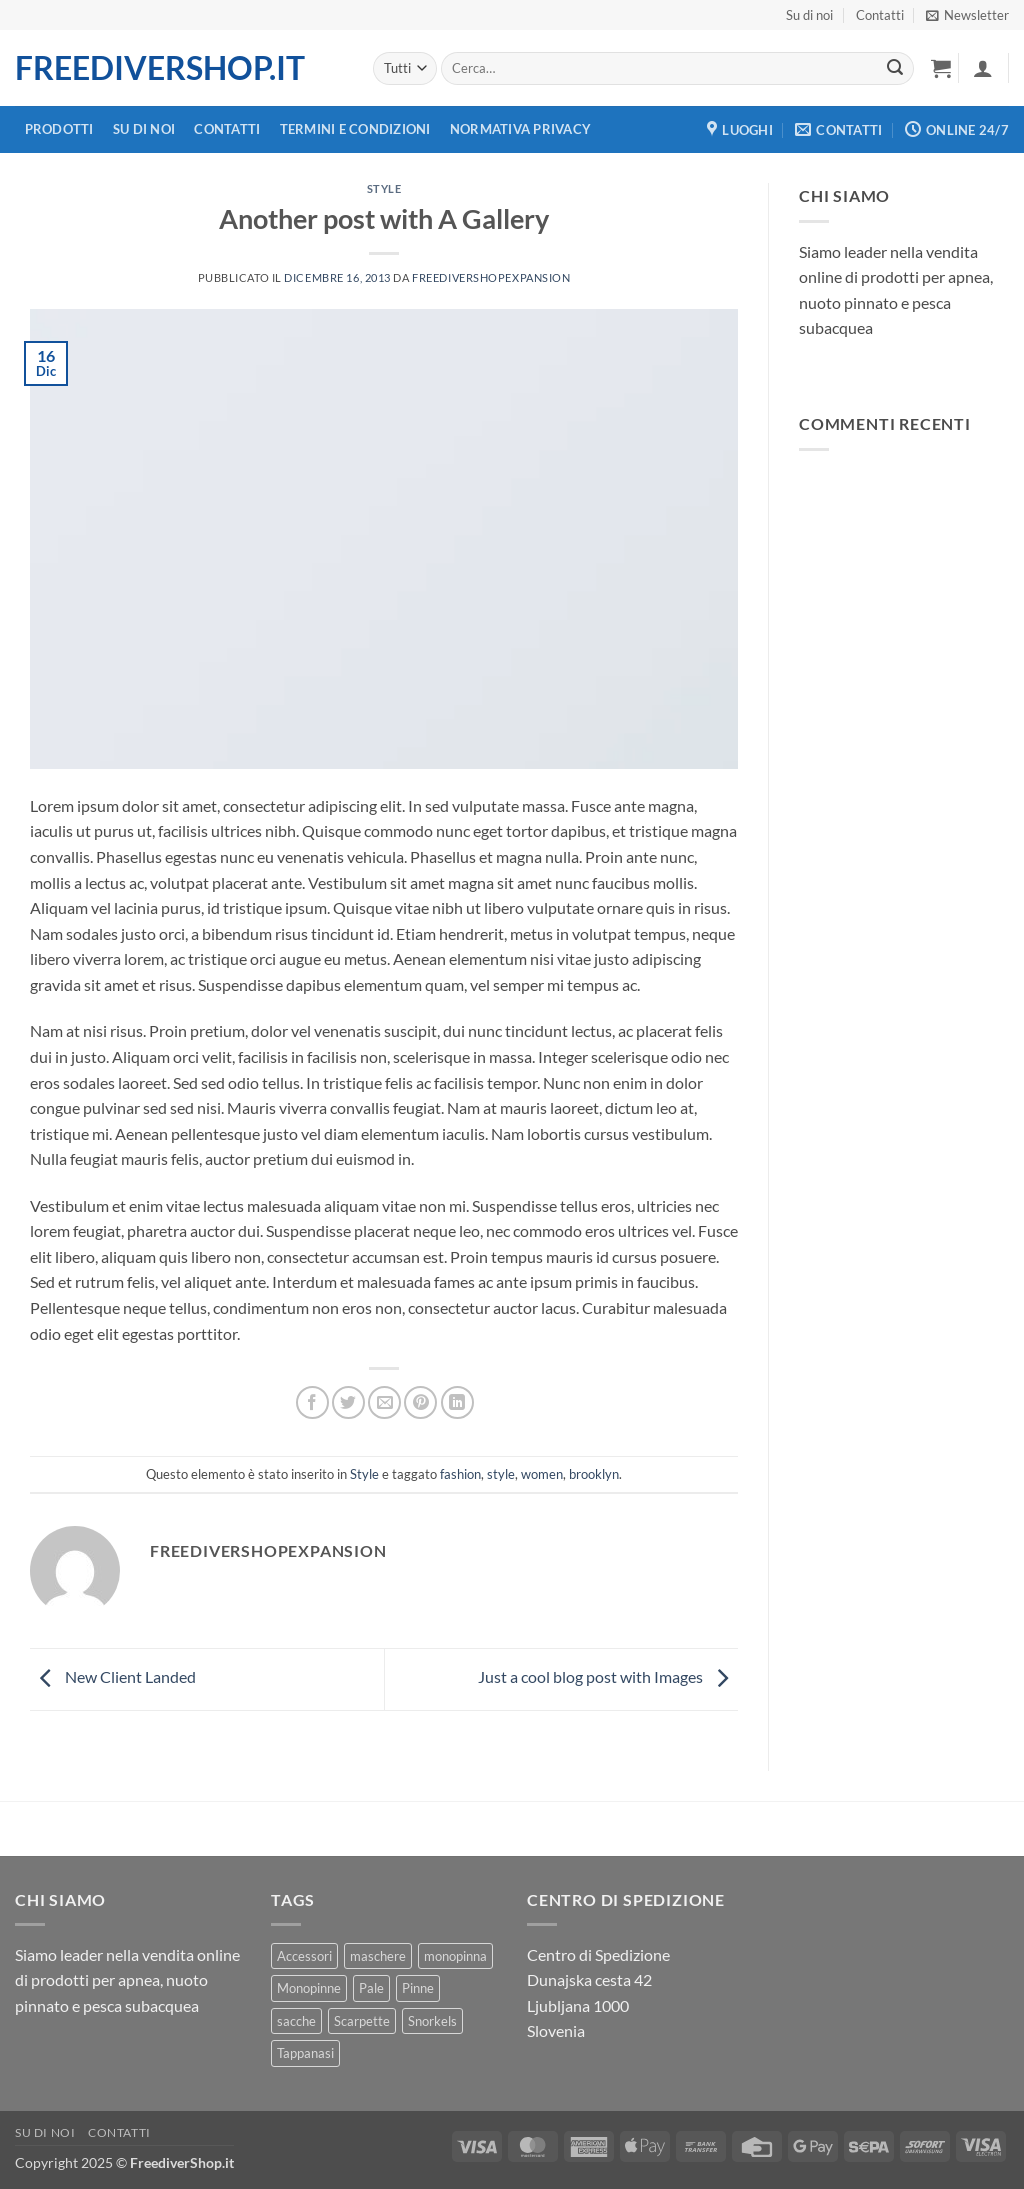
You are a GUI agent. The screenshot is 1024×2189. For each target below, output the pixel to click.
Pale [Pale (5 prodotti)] (371, 1988)
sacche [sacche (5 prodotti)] (296, 2021)
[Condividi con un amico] (384, 1402)
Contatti (880, 15)
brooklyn (594, 1474)
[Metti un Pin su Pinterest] (420, 1402)
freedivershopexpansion (491, 277)
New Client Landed (113, 1676)
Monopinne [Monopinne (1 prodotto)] (309, 1988)
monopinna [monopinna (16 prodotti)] (455, 1956)
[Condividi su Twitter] (348, 1402)
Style (384, 188)
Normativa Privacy (520, 129)
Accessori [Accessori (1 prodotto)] (304, 1956)
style (501, 1474)
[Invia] (896, 69)
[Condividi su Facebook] (312, 1402)
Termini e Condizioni (355, 129)
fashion (460, 1474)
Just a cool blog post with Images (608, 1676)
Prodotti (59, 129)
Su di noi (809, 15)
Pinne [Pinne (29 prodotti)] (418, 1988)
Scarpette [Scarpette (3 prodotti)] (362, 2021)
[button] (967, 15)
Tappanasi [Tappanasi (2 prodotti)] (305, 2053)
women (542, 1474)
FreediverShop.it (160, 68)
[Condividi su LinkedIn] (457, 1402)
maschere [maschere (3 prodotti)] (378, 1956)
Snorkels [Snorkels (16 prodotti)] (432, 2021)
